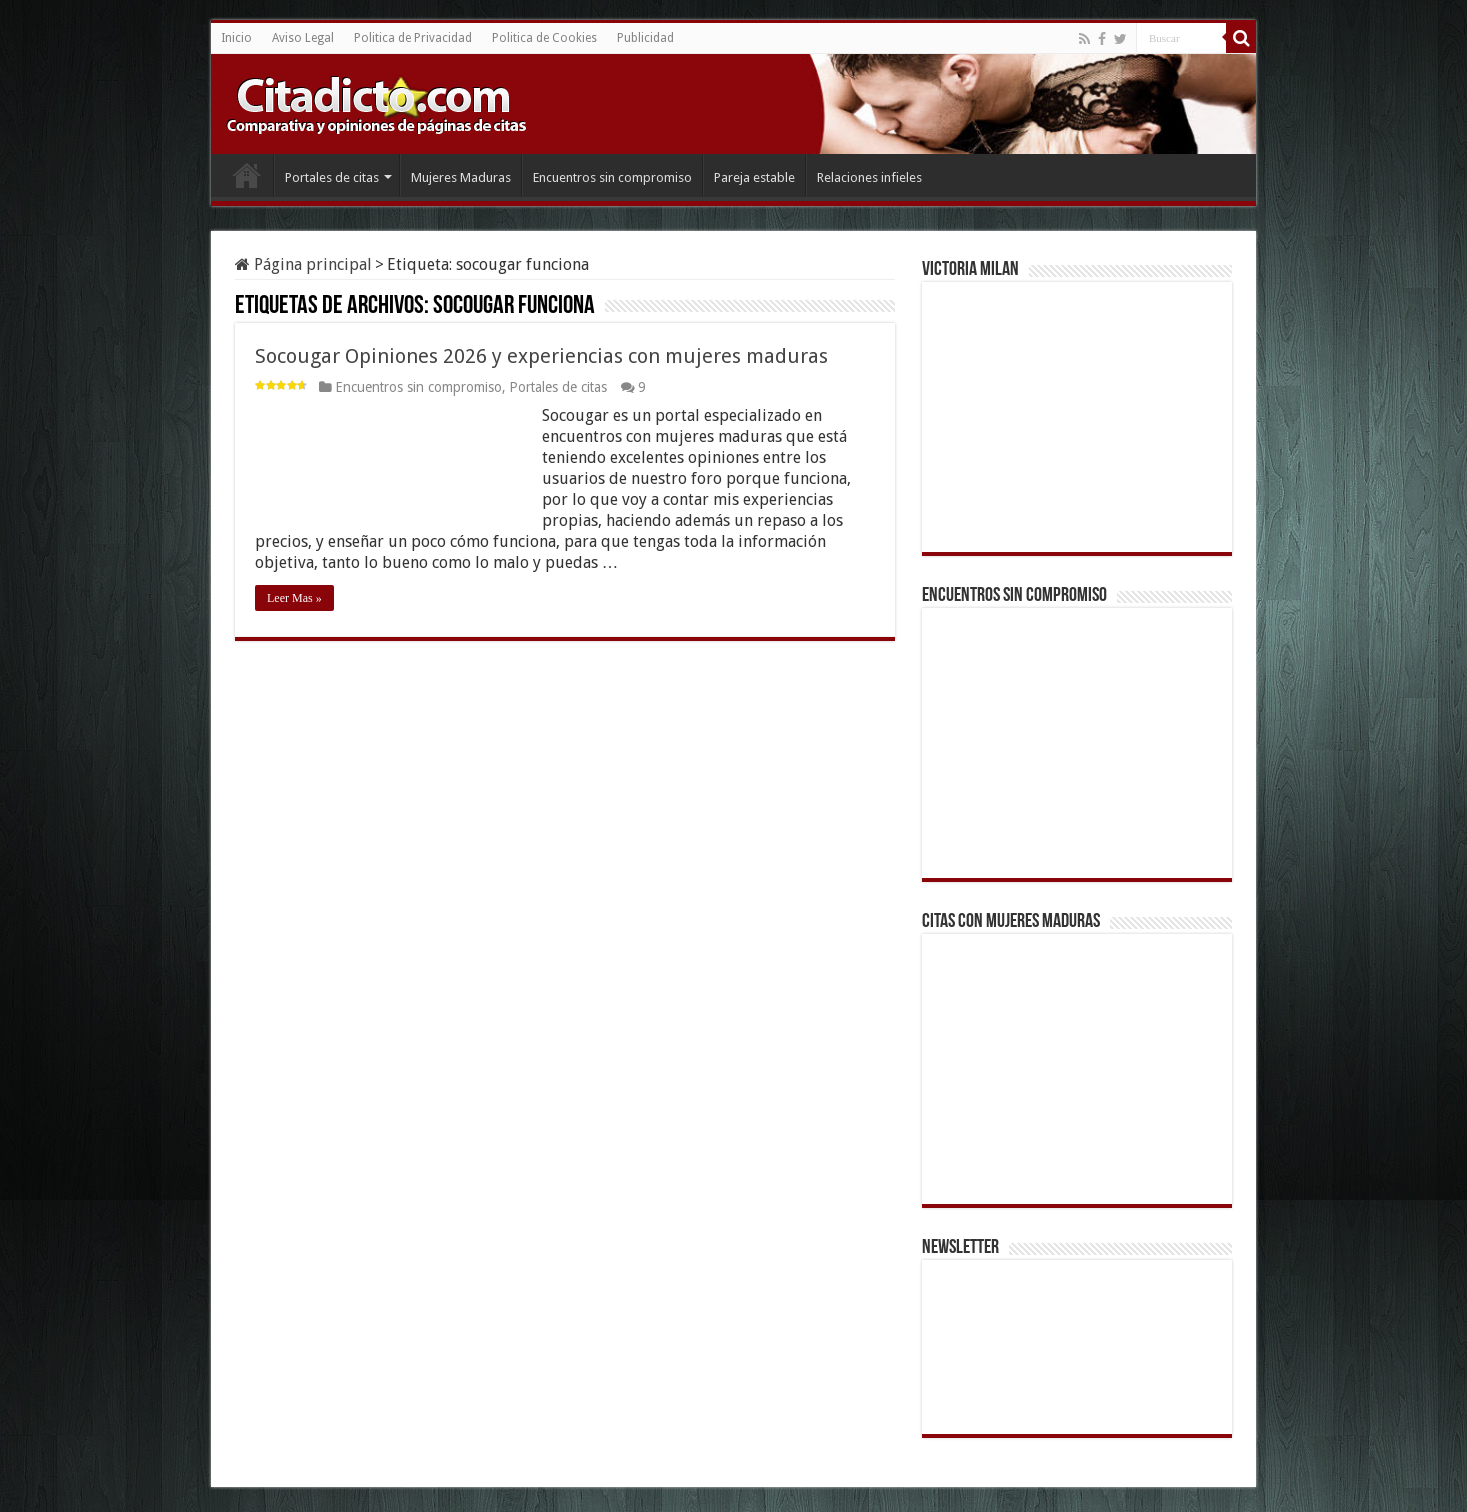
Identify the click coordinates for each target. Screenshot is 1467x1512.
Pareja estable (754, 177)
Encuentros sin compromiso (612, 177)
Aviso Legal (303, 38)
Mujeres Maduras (461, 177)
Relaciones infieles (869, 177)
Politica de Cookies (544, 38)
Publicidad (645, 38)
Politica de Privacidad (413, 38)
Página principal (303, 264)
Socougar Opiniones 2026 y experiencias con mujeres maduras (541, 356)
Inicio (236, 38)
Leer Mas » (294, 598)
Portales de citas (332, 177)
